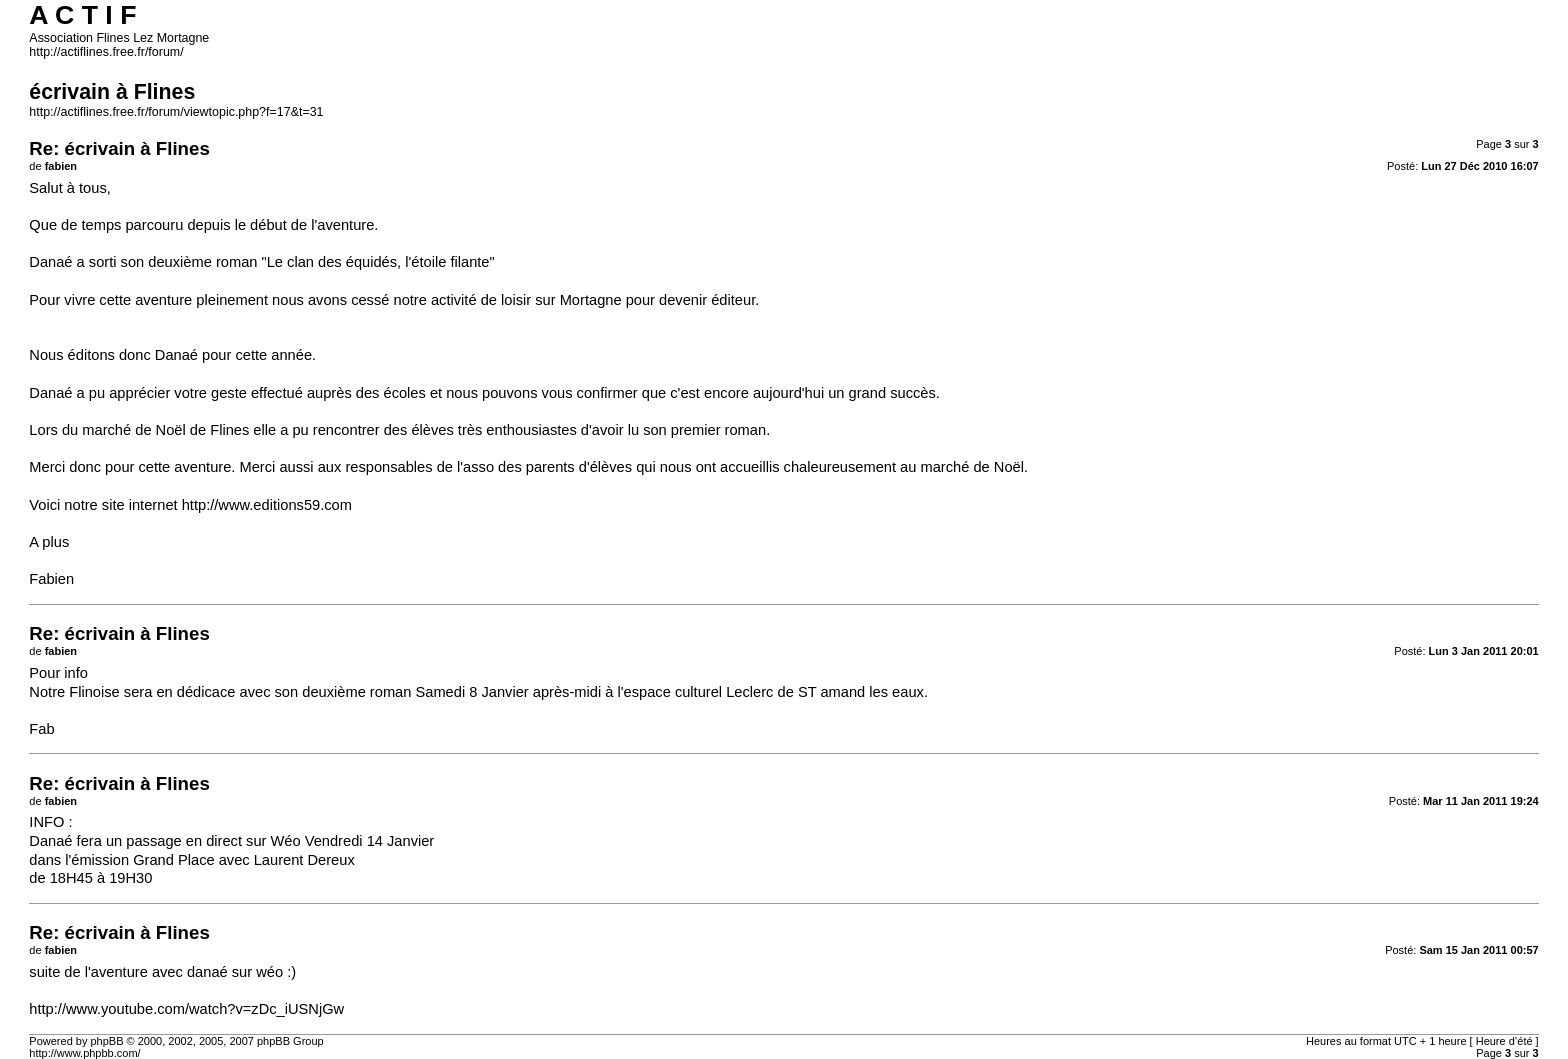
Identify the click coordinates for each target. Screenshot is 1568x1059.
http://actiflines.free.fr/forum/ (106, 52)
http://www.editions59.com (267, 505)
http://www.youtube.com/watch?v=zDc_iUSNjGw (186, 1009)
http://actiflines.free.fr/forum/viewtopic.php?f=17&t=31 (176, 112)
